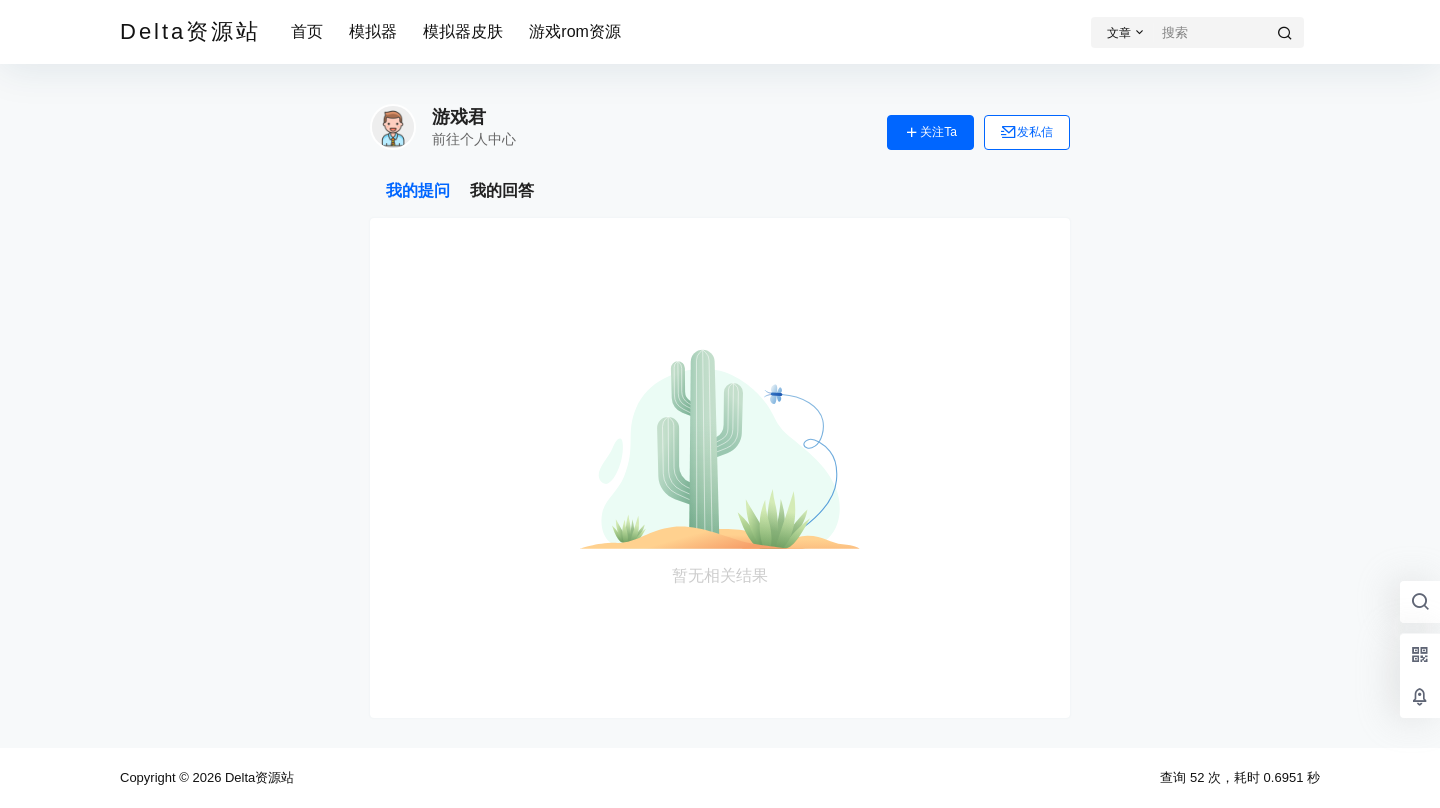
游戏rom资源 (575, 31)
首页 (307, 31)
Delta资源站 (257, 777)
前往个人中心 (474, 139)
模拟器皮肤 (463, 31)
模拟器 (373, 31)
